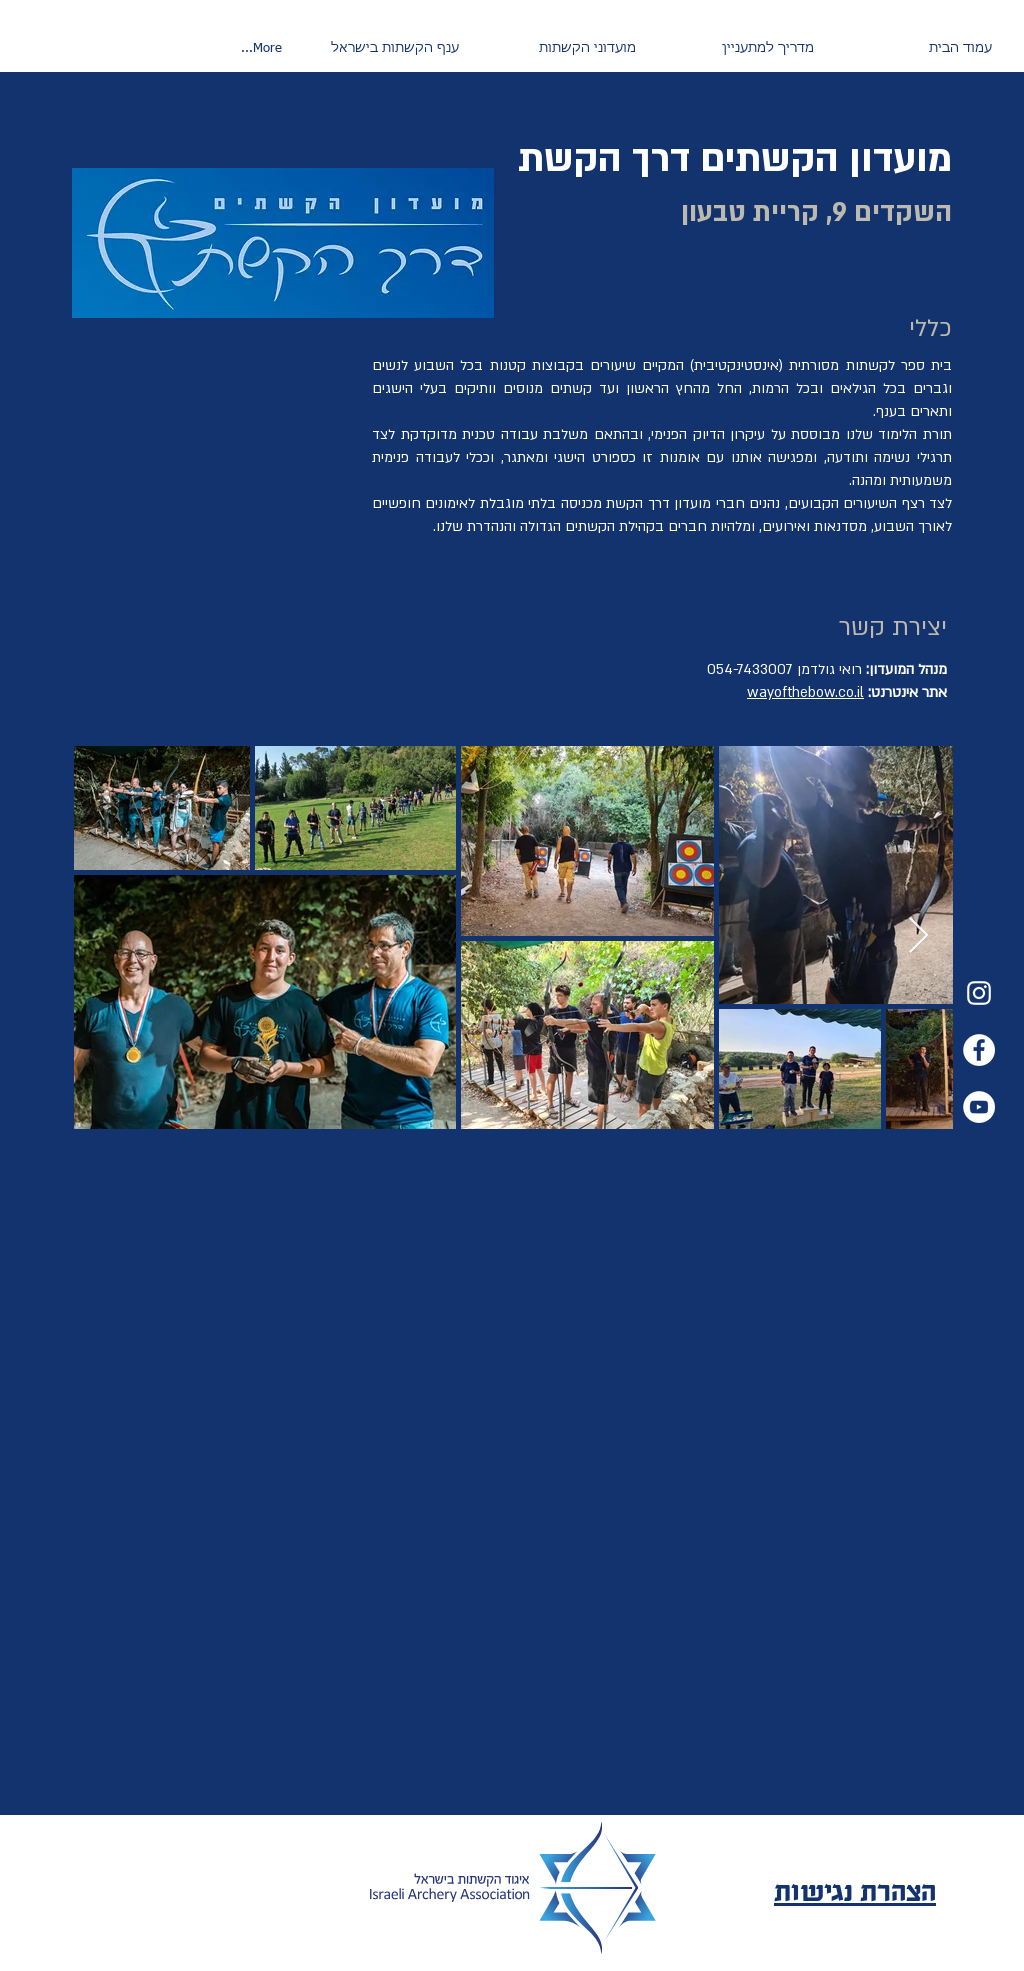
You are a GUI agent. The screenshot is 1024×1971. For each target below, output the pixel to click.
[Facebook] (979, 1050)
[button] (735, 49)
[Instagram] (979, 993)
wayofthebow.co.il (805, 692)
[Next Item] (918, 936)
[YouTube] (979, 1107)
